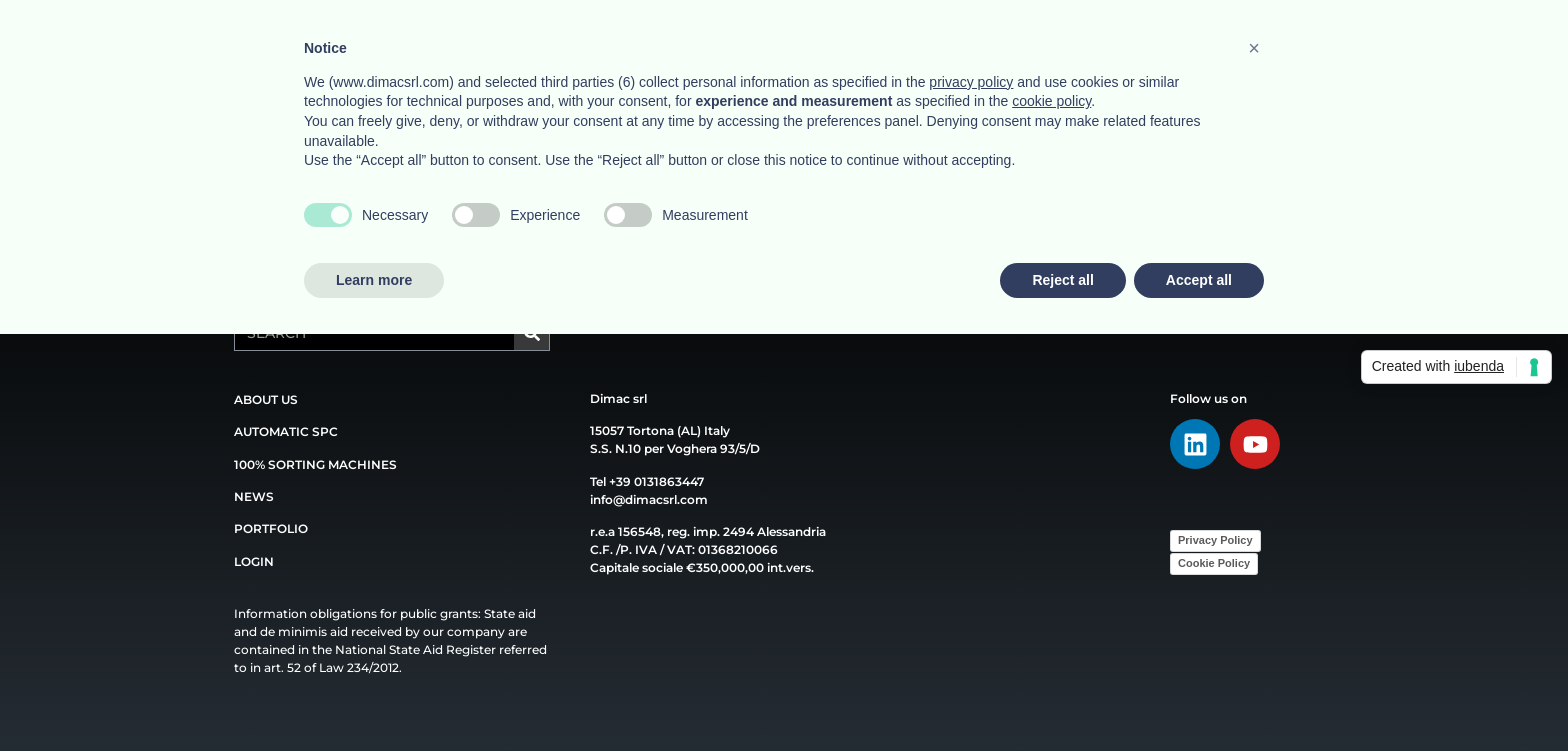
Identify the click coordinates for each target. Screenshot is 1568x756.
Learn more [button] (374, 280)
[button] (1254, 48)
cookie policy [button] (1051, 101)
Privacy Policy (1215, 540)
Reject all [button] (1062, 280)
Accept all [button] (1199, 280)
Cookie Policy (1214, 563)
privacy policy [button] (971, 82)
